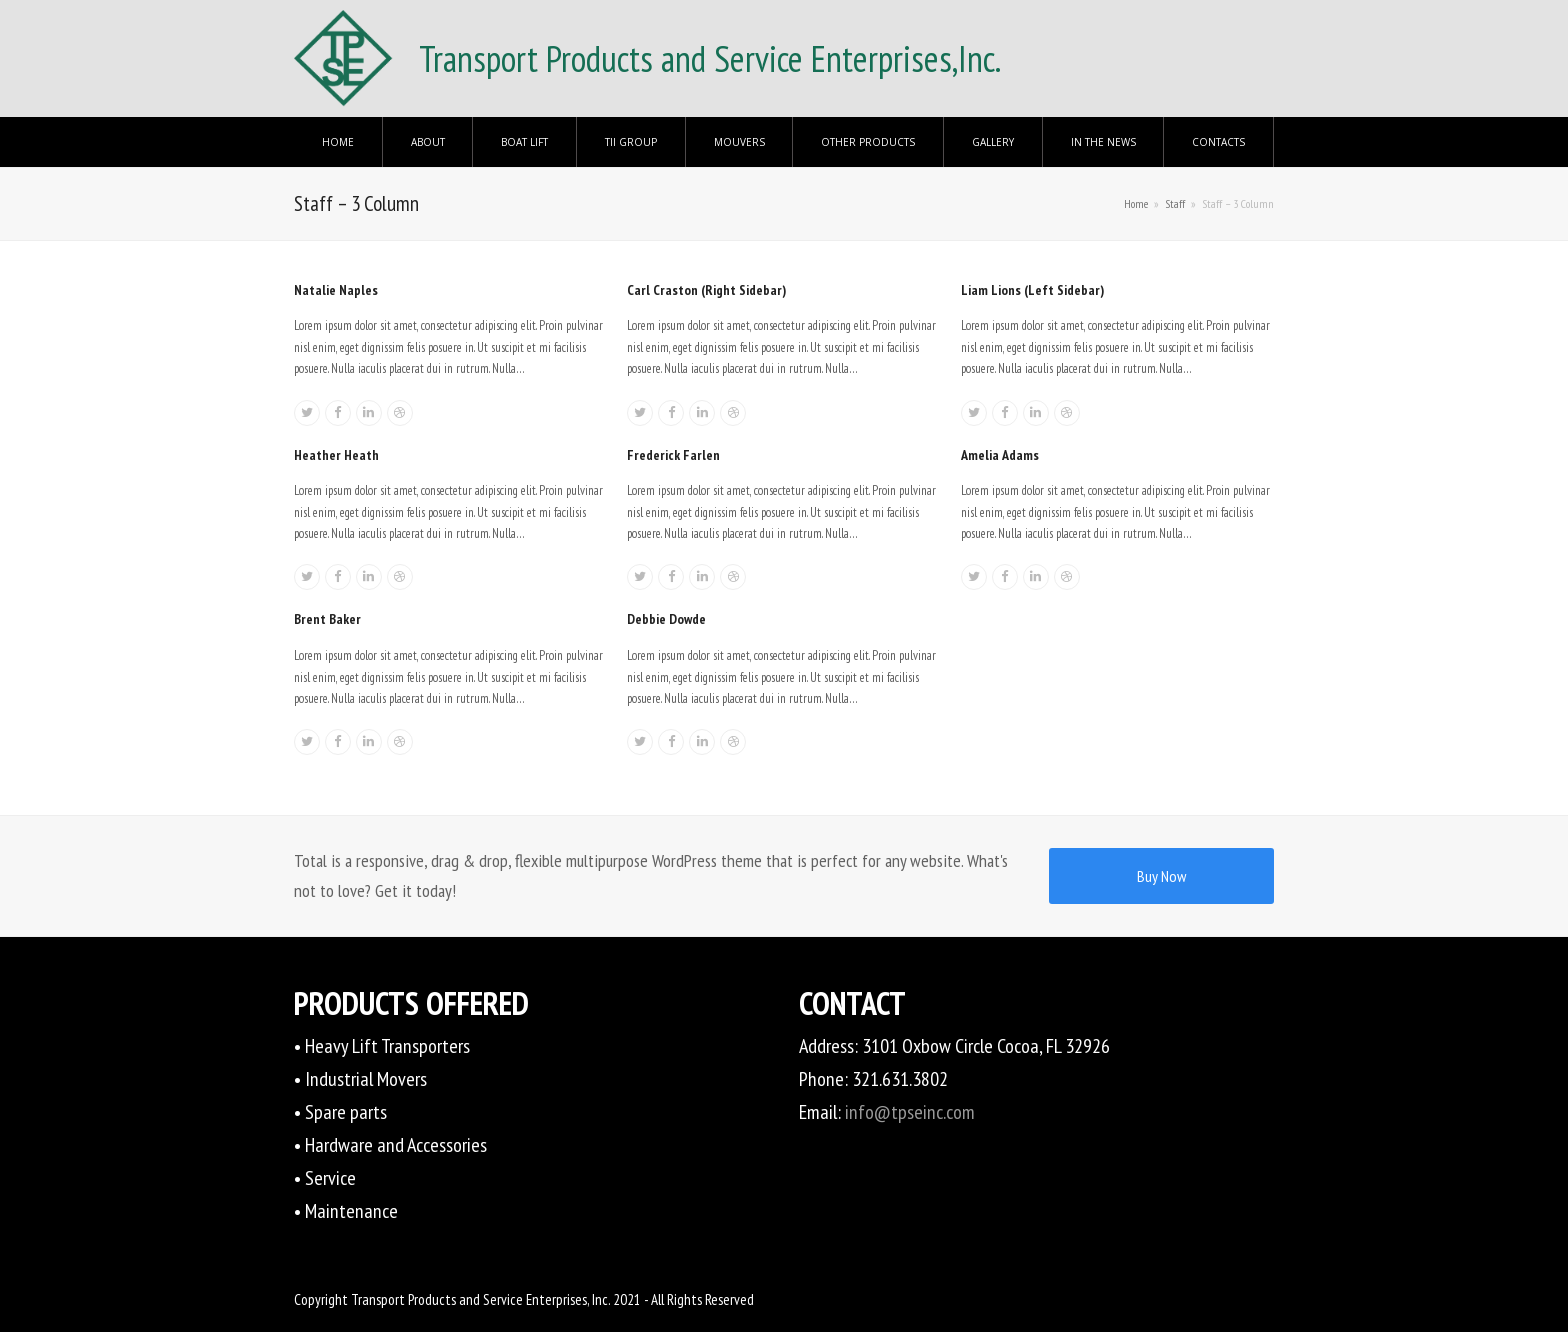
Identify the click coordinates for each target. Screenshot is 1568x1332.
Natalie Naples (336, 290)
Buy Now (1161, 876)
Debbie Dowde (666, 619)
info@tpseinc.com (910, 1112)
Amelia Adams (1000, 455)
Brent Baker (327, 619)
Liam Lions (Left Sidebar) (1032, 290)
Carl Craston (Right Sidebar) (706, 290)
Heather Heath (336, 455)
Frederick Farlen (673, 455)
